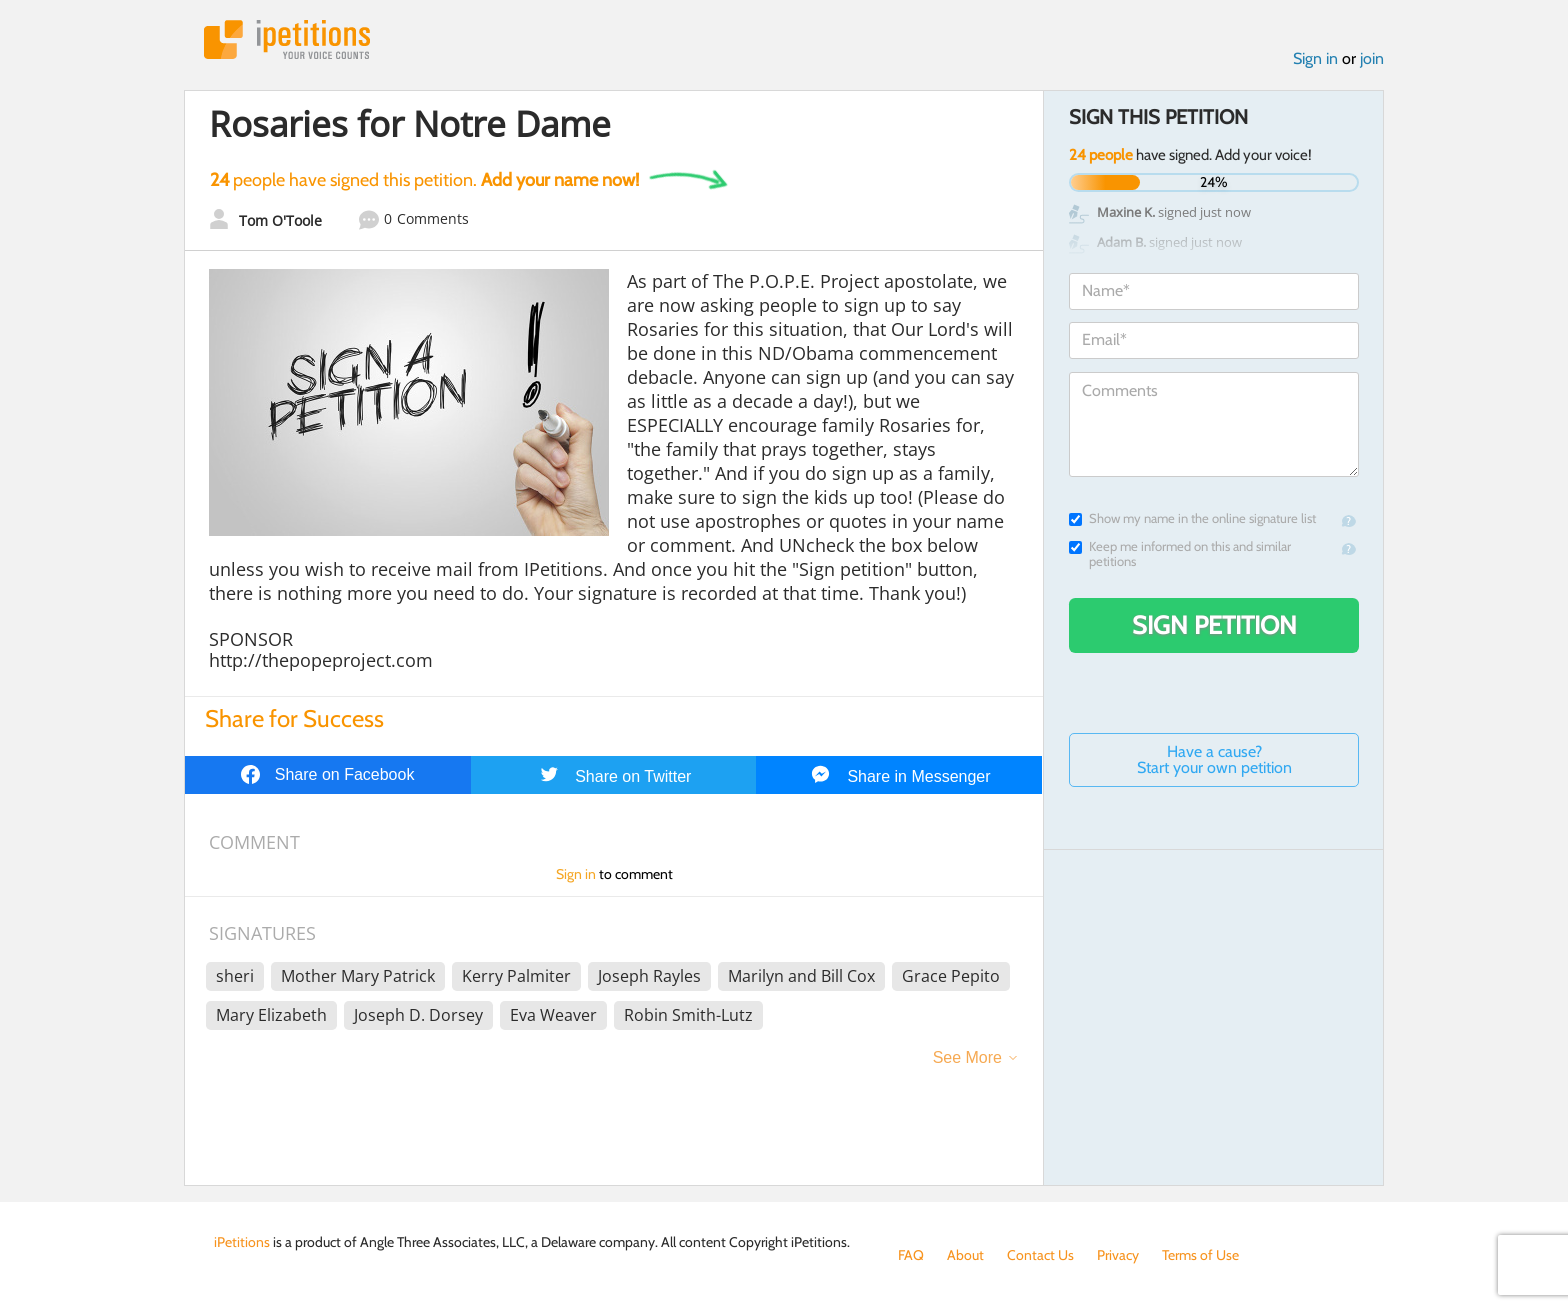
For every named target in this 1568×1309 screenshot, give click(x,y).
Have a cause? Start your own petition (1214, 759)
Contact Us (1040, 1255)
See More (967, 1057)
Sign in (1315, 58)
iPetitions (287, 39)
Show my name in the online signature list (1192, 518)
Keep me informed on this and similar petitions (1180, 554)
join (1372, 58)
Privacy (1118, 1255)
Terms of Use (1200, 1255)
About (965, 1255)
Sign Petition (1214, 625)
